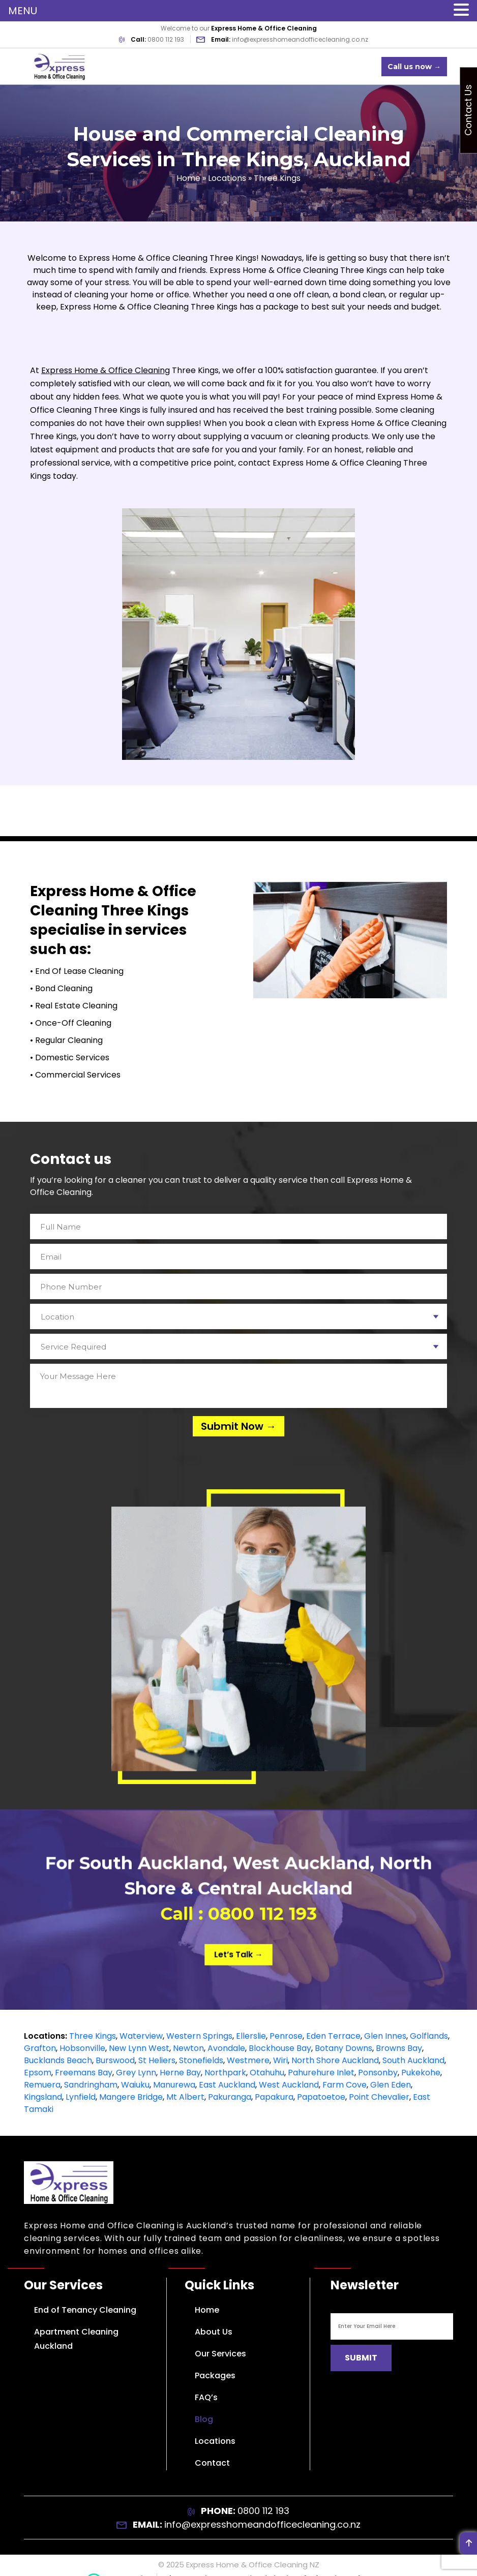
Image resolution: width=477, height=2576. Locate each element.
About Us (213, 2332)
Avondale (226, 2048)
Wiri (280, 2060)
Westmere (248, 2060)
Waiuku (135, 2085)
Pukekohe (420, 2072)
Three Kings (92, 2036)
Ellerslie (251, 2036)
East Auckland (227, 2085)
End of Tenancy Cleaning (85, 2310)
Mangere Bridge (131, 2097)
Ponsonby (378, 2072)
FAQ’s (206, 2397)
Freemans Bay (83, 2072)
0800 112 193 (165, 39)
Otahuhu (267, 2072)
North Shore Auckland (335, 2060)
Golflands (429, 2036)
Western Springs (199, 2036)
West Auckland (289, 2085)
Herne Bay (180, 2072)
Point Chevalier (379, 2097)
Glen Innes (385, 2036)
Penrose (286, 2036)
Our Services (220, 2353)
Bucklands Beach (58, 2060)
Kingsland (43, 2097)
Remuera (42, 2085)
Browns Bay (399, 2048)
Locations (227, 178)
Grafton (40, 2048)
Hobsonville (82, 2048)
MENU (22, 11)
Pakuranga (229, 2097)
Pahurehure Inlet (321, 2072)
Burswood (115, 2060)
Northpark (225, 2072)
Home (188, 178)
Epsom (37, 2072)
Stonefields (201, 2060)
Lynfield (81, 2097)
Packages (215, 2375)
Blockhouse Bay (280, 2048)
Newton (188, 2048)
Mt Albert (185, 2097)
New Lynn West (139, 2048)
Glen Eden (390, 2085)
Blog (204, 2419)
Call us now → (414, 66)
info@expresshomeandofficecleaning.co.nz (300, 39)
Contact (212, 2463)
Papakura (274, 2097)
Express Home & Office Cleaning (105, 370)
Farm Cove (344, 2085)
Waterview (141, 2036)
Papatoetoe (321, 2097)
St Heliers (156, 2060)
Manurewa (174, 2085)
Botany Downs (343, 2048)
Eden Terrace (333, 2036)
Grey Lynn (136, 2072)
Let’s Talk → (239, 1944)
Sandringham (90, 2085)
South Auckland (413, 2060)
